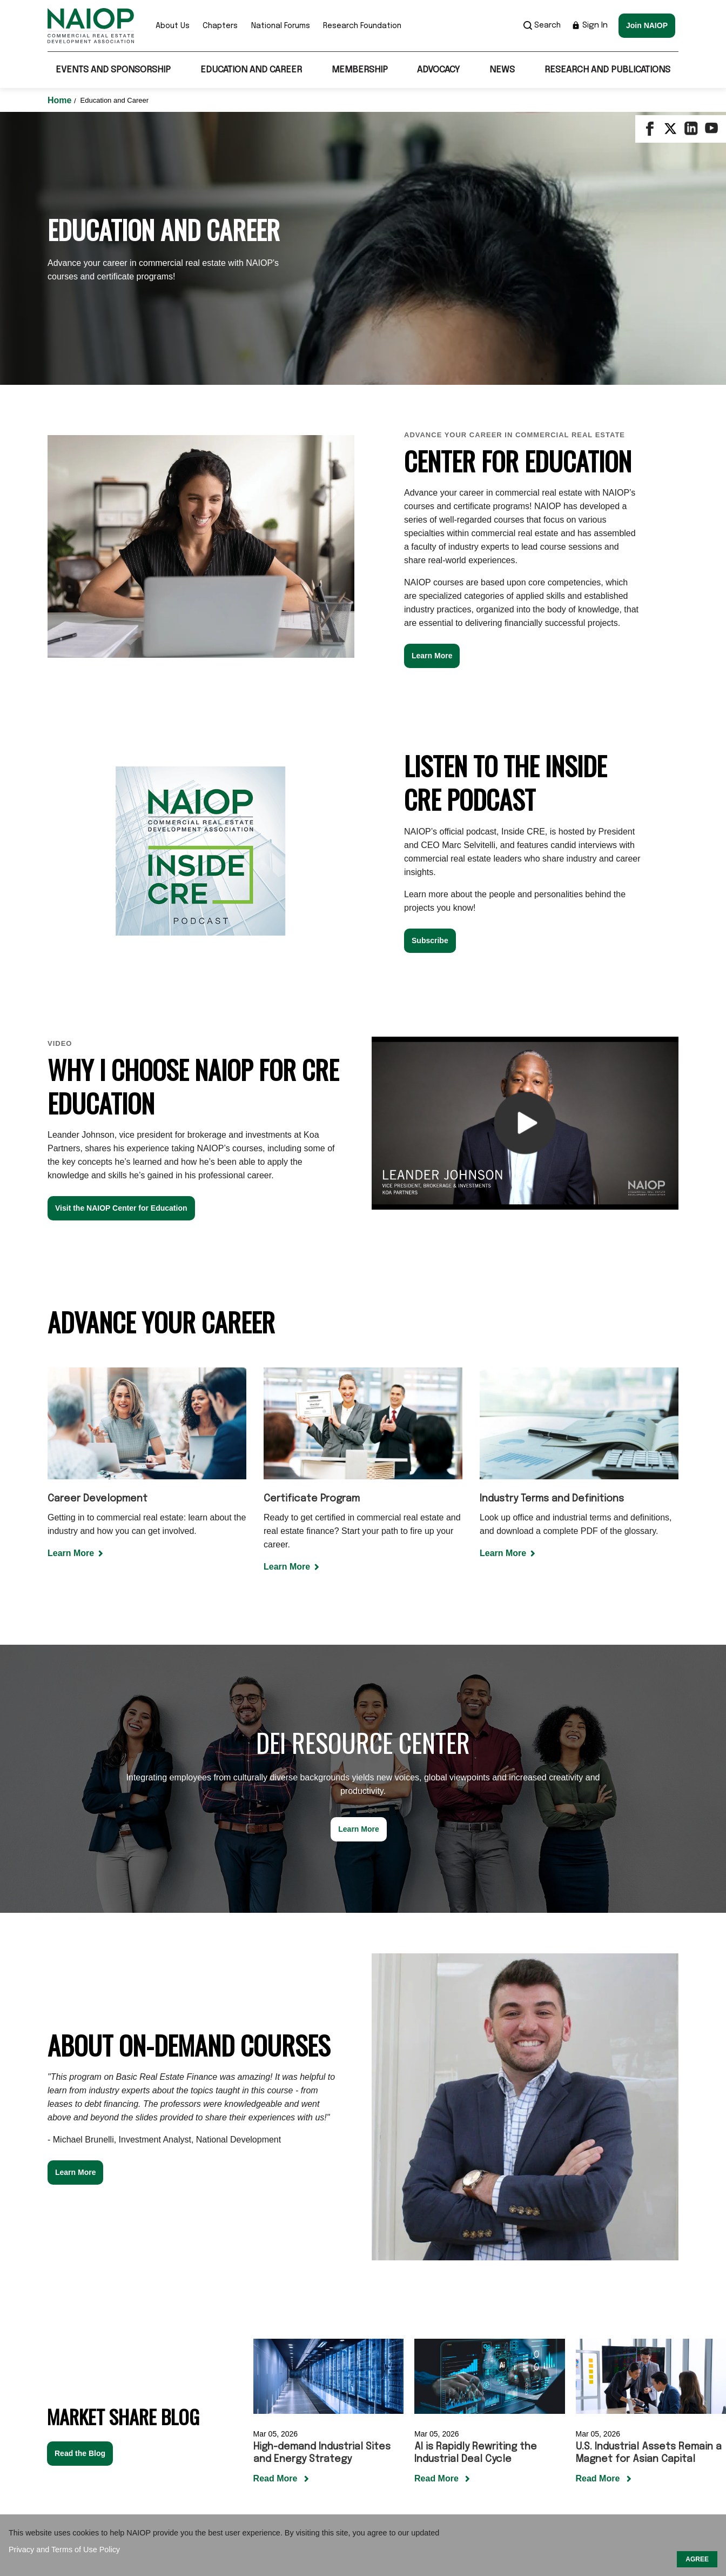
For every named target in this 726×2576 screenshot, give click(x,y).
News (502, 70)
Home (61, 100)
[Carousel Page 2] (496, 2271)
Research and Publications (607, 70)
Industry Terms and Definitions (552, 1239)
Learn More (432, 396)
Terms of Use (434, 2466)
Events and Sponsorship (113, 70)
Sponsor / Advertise (355, 2466)
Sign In (590, 25)
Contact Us (279, 2466)
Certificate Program (312, 1239)
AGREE (697, 2559)
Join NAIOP (647, 25)
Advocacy (438, 70)
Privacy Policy (501, 2466)
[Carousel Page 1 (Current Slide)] (483, 2271)
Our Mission (220, 2466)
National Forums (280, 26)
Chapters (220, 26)
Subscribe (430, 681)
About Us (173, 26)
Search (542, 25)
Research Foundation (362, 26)
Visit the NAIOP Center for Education (121, 948)
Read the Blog (80, 2194)
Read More (276, 2219)
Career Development (97, 1239)
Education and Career (251, 70)
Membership (360, 70)
